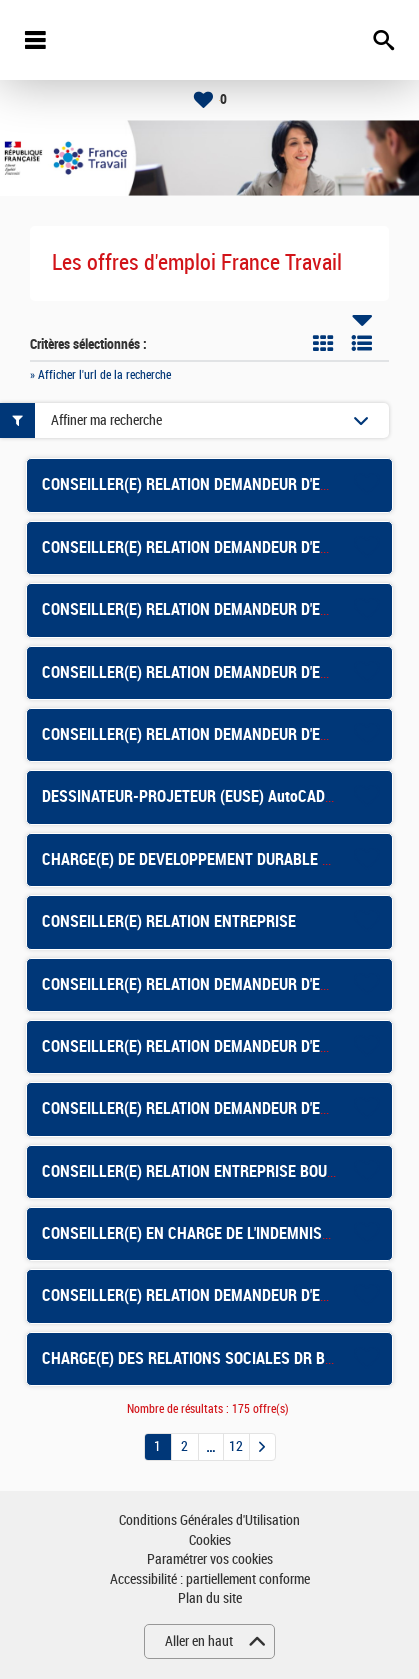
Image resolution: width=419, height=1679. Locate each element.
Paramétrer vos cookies (210, 1559)
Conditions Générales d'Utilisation (209, 1520)
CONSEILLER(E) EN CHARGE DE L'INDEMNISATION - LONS (226, 1233)
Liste (362, 343)
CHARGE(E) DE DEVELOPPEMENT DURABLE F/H (193, 859)
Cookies (210, 1540)
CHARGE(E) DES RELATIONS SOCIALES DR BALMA (202, 1358)
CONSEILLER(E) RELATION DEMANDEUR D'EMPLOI (201, 1046)
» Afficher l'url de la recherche (100, 375)
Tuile (323, 343)
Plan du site (210, 1598)
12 (236, 1446)
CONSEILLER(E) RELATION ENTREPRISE (169, 921)
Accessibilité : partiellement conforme (210, 1579)
